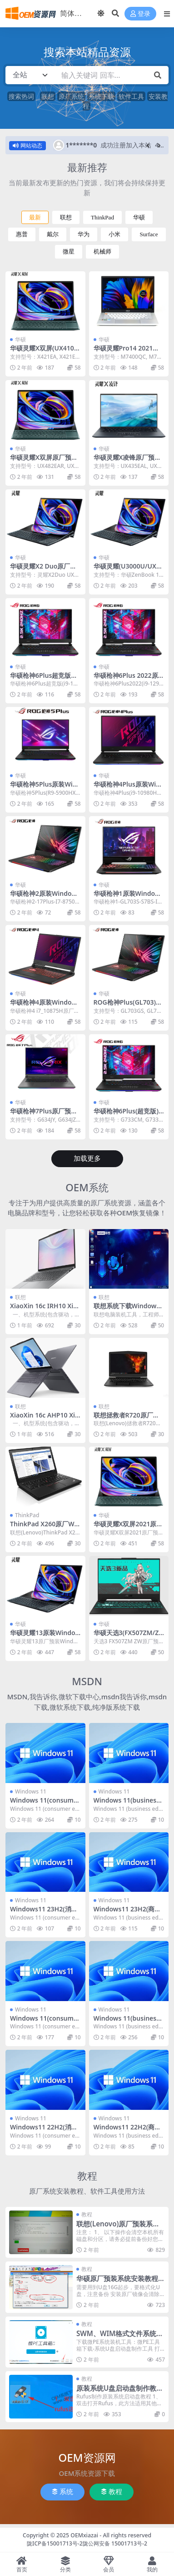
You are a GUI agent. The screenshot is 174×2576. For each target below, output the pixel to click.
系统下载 (101, 96)
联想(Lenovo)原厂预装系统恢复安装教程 (117, 2227)
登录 (140, 13)
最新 (35, 217)
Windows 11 (30, 1791)
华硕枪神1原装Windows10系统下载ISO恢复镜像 (129, 897)
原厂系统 (71, 96)
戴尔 (53, 234)
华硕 (139, 217)
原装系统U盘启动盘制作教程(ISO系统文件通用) (119, 2392)
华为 (83, 234)
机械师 (102, 251)
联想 (47, 96)
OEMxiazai (84, 2535)
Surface (148, 234)
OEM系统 (87, 1187)
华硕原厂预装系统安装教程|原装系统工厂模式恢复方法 (119, 2282)
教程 (87, 2176)
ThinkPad (102, 217)
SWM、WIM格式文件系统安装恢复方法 (119, 2337)
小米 (114, 234)
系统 (62, 2491)
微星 (69, 251)
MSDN (87, 1681)
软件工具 (131, 96)
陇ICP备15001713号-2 (55, 2543)
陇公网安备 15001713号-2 (115, 2543)
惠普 (22, 234)
